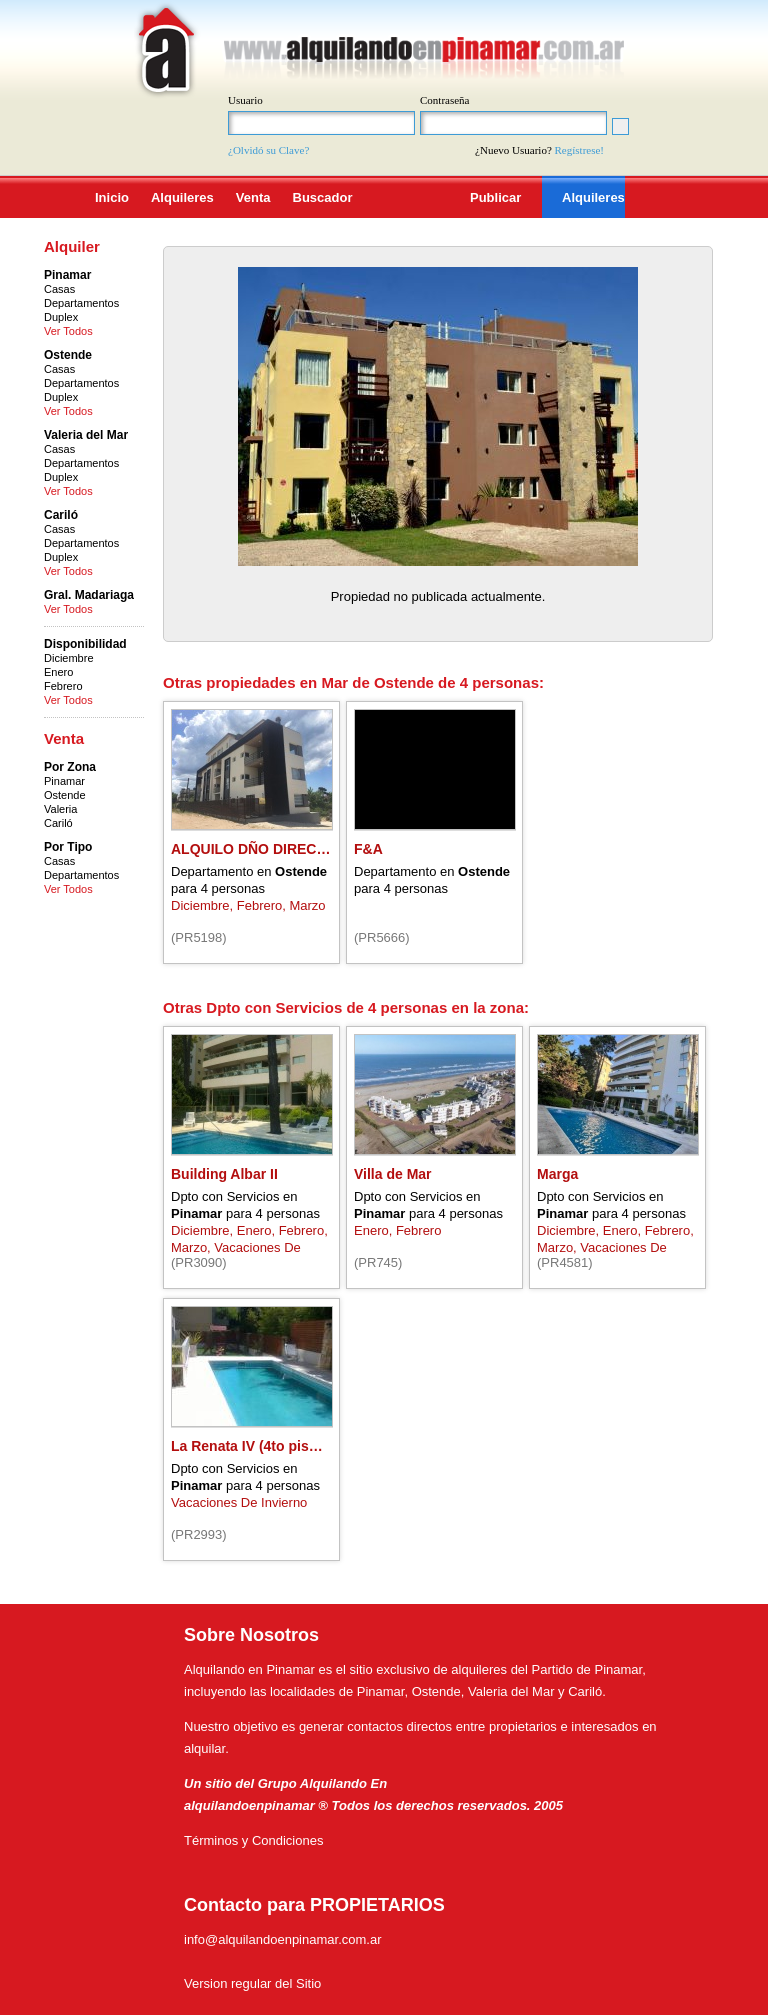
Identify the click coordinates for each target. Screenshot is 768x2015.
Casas (59, 289)
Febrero (63, 686)
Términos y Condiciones (253, 1840)
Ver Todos (68, 331)
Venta (253, 197)
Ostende (65, 795)
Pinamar (64, 781)
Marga (557, 1174)
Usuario (245, 100)
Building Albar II (224, 1174)
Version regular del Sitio (252, 1983)
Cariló (58, 823)
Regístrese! (579, 150)
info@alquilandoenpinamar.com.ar (282, 1939)
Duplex (61, 317)
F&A (368, 849)
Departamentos (81, 303)
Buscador (323, 197)
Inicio (112, 197)
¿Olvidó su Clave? (268, 150)
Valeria (60, 809)
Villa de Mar (393, 1174)
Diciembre (69, 658)
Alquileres (182, 197)
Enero (58, 672)
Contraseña (444, 100)
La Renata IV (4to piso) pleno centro (290, 1446)
